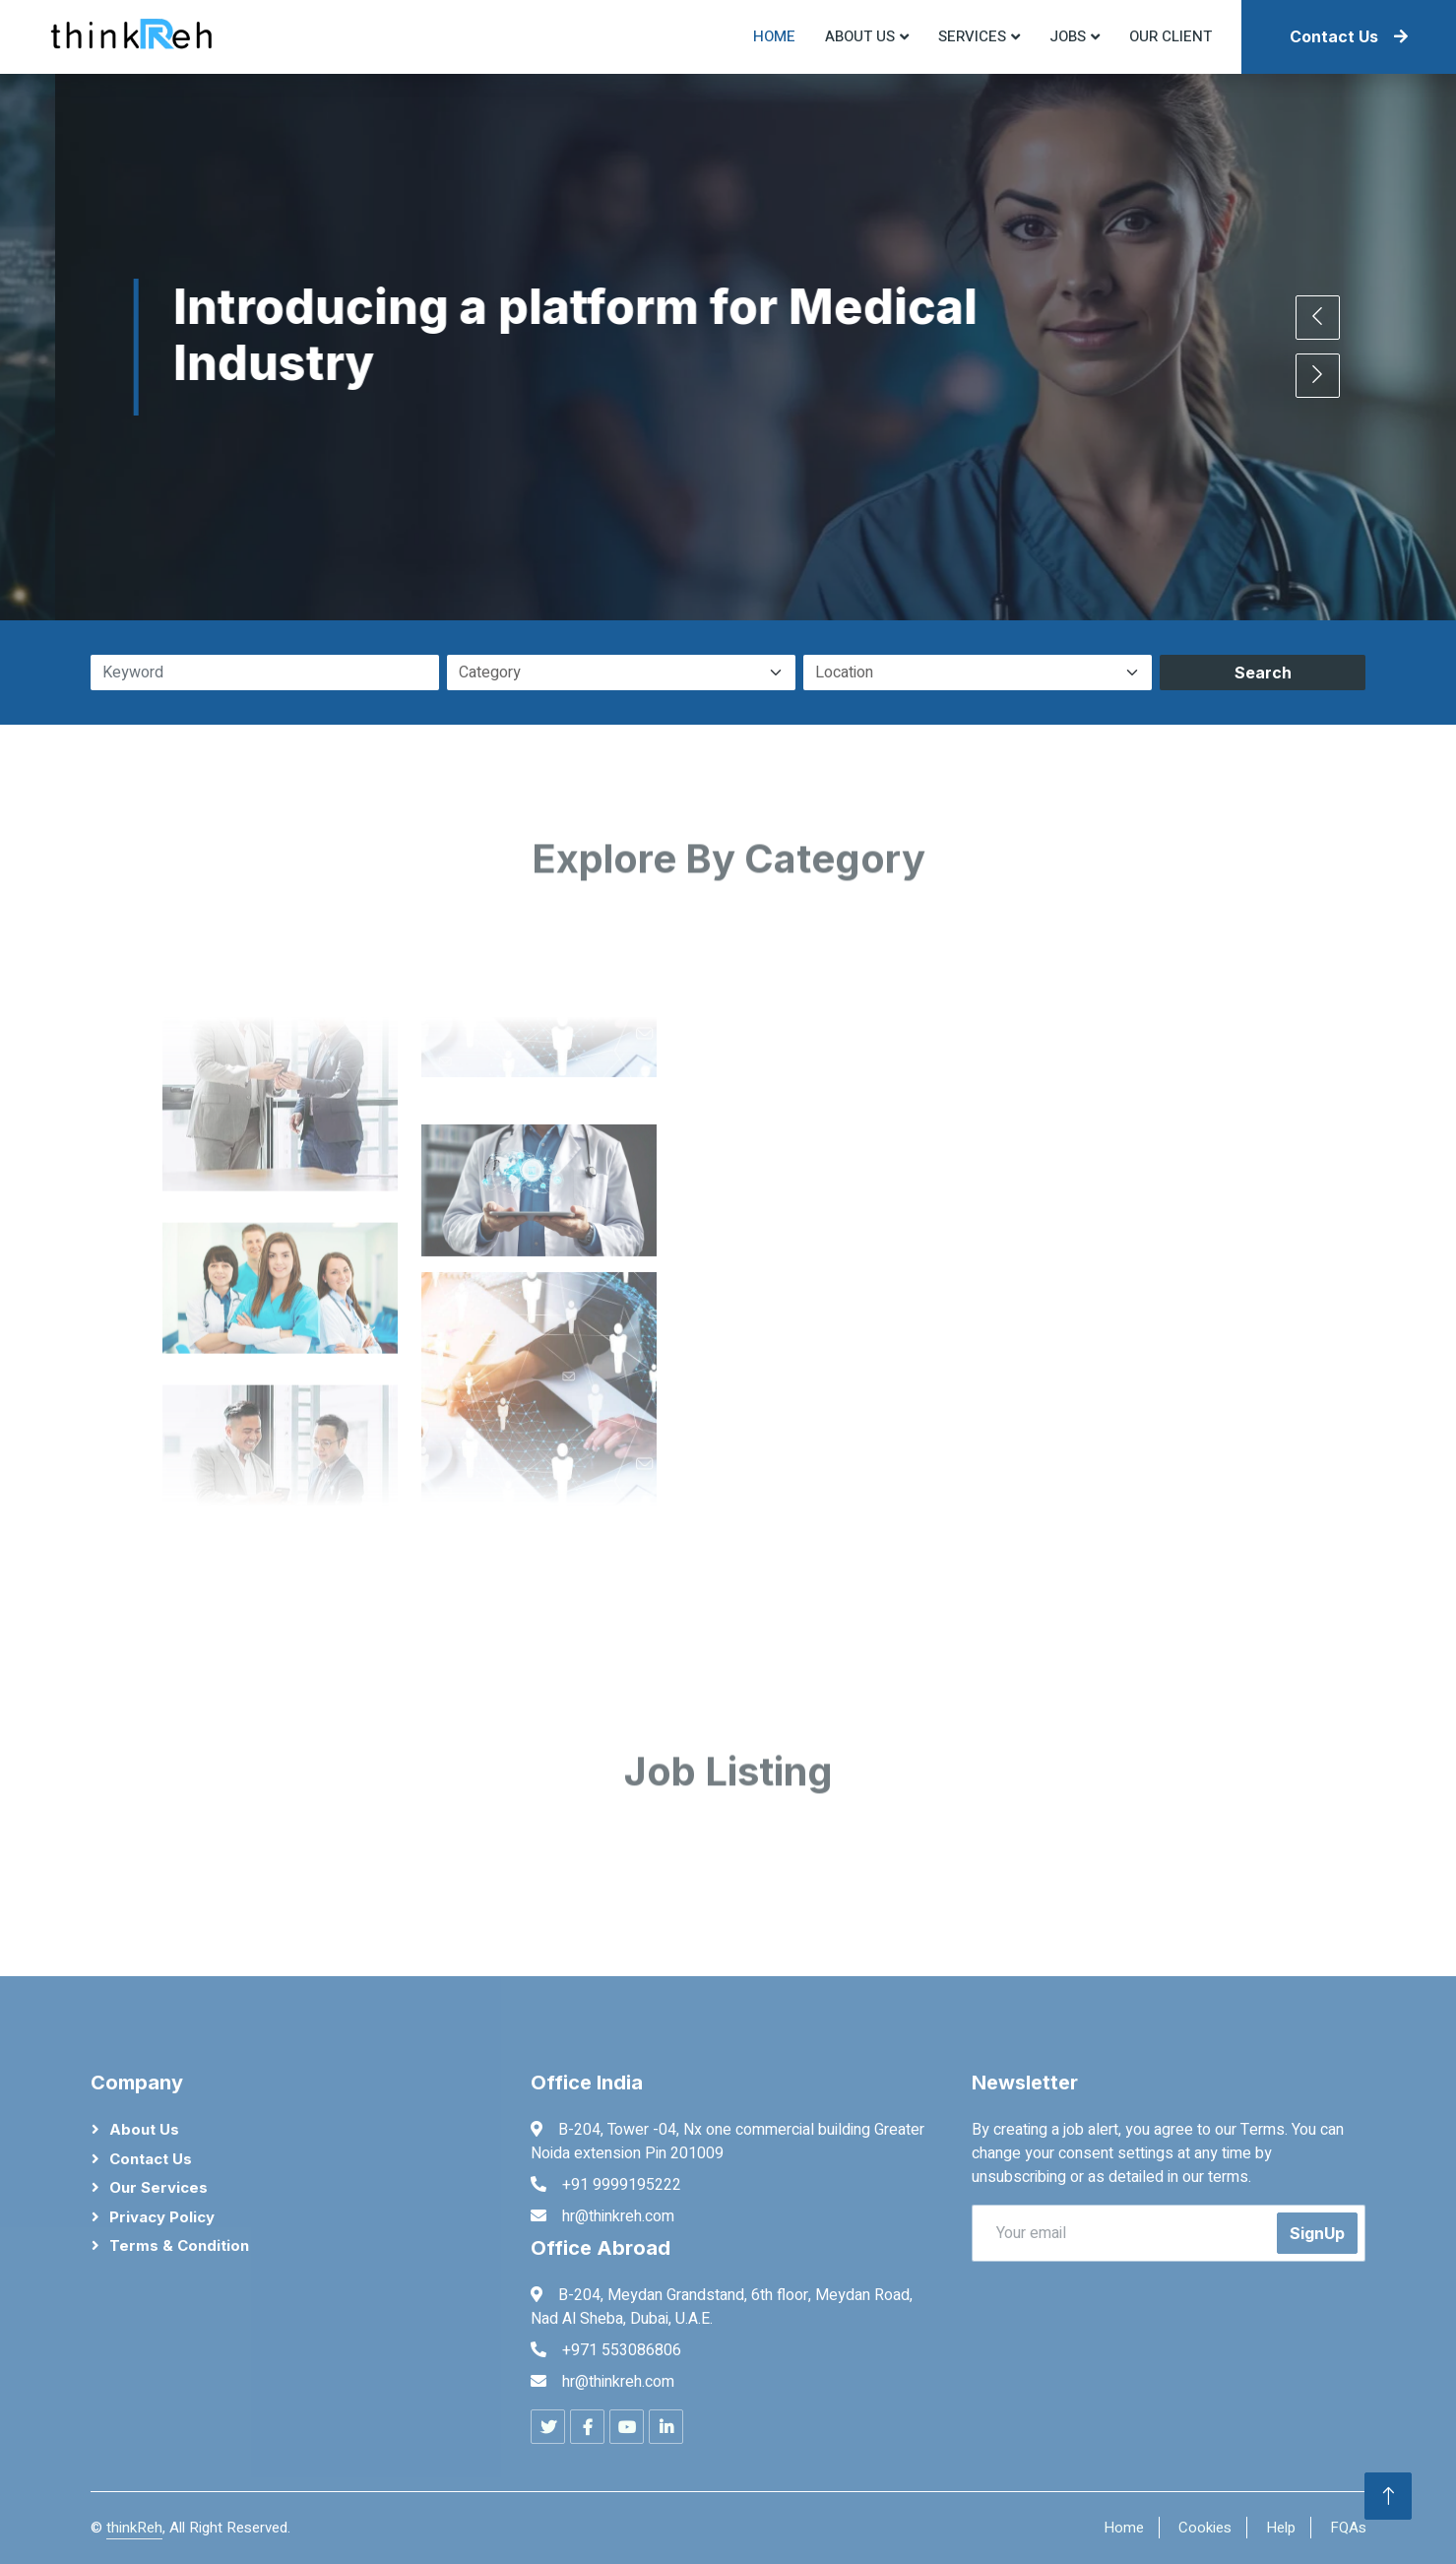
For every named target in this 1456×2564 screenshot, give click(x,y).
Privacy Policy (162, 2217)
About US (860, 36)
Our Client (1170, 36)
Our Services (158, 2187)
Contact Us (1349, 36)
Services (972, 36)
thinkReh (134, 2527)
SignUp (1317, 2233)
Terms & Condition (179, 2245)
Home (774, 36)
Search (1263, 672)
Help (1281, 2527)
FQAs (1348, 2527)
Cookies (1205, 2527)
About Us (144, 2129)
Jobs (1067, 36)
